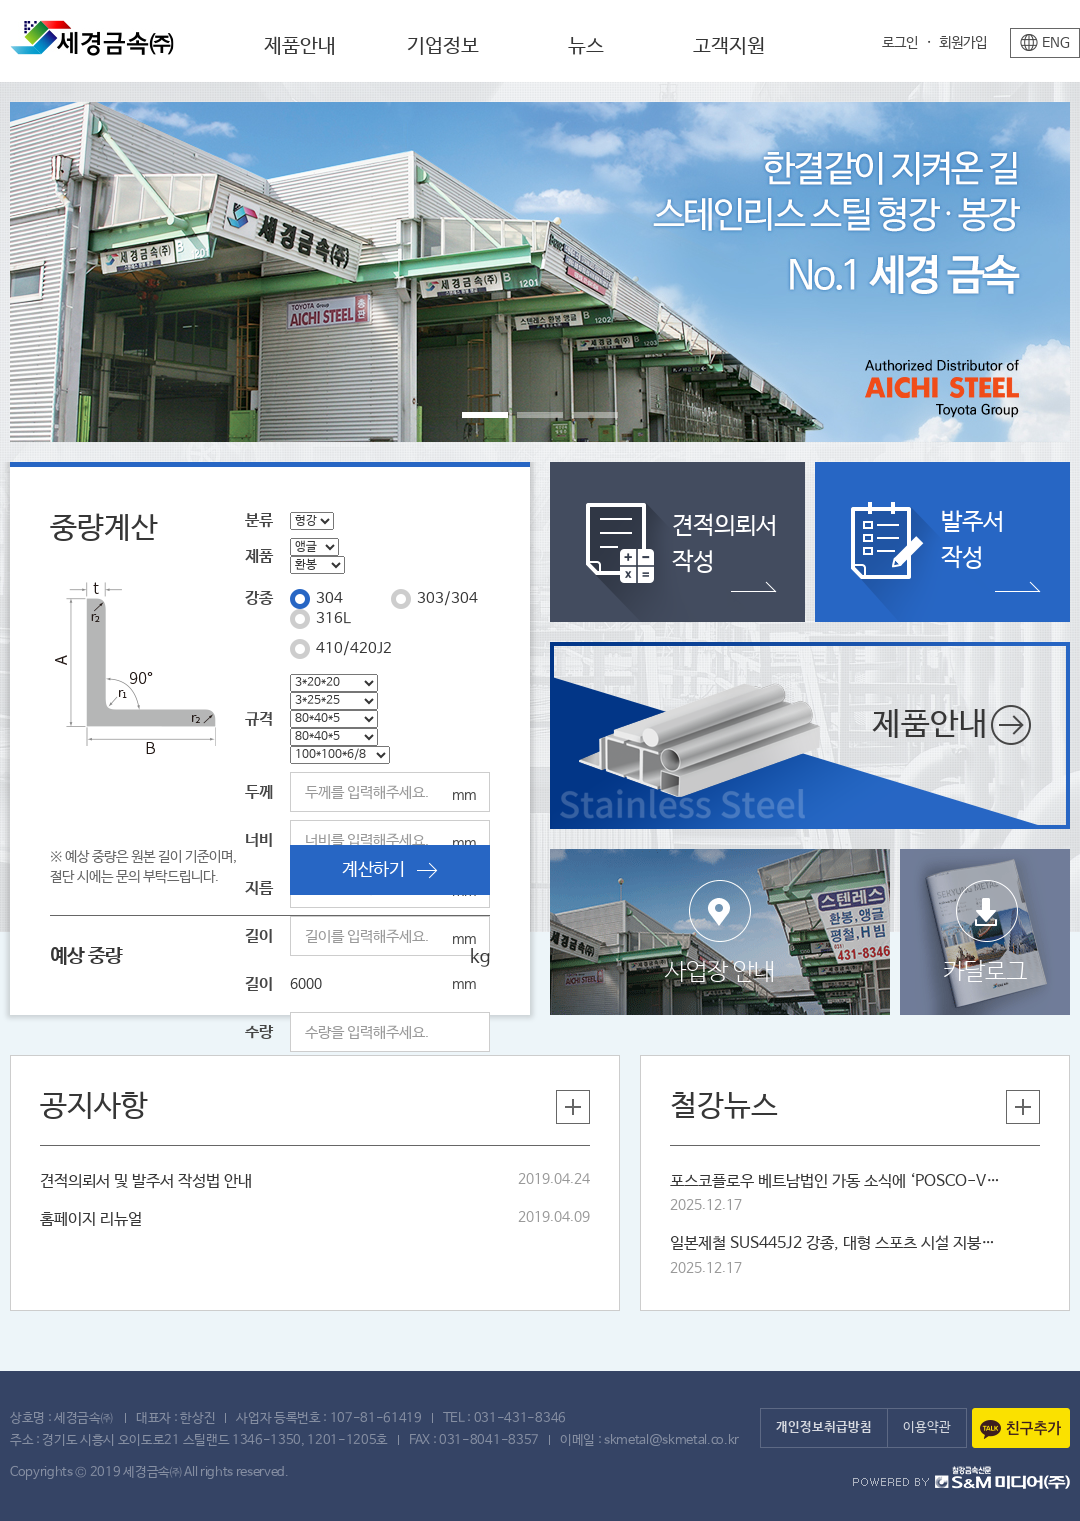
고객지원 (729, 46)
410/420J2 (354, 648)
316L (333, 618)
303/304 (447, 598)
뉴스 (586, 46)
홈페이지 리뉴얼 (91, 1219)
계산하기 (390, 870)
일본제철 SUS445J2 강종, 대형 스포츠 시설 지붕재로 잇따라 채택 (835, 1243)
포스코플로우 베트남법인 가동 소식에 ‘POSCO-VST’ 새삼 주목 (835, 1181)
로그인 (900, 43)
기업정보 (443, 46)
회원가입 (963, 43)
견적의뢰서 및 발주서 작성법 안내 (146, 1181)
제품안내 (300, 46)
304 (329, 598)
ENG (1056, 43)
